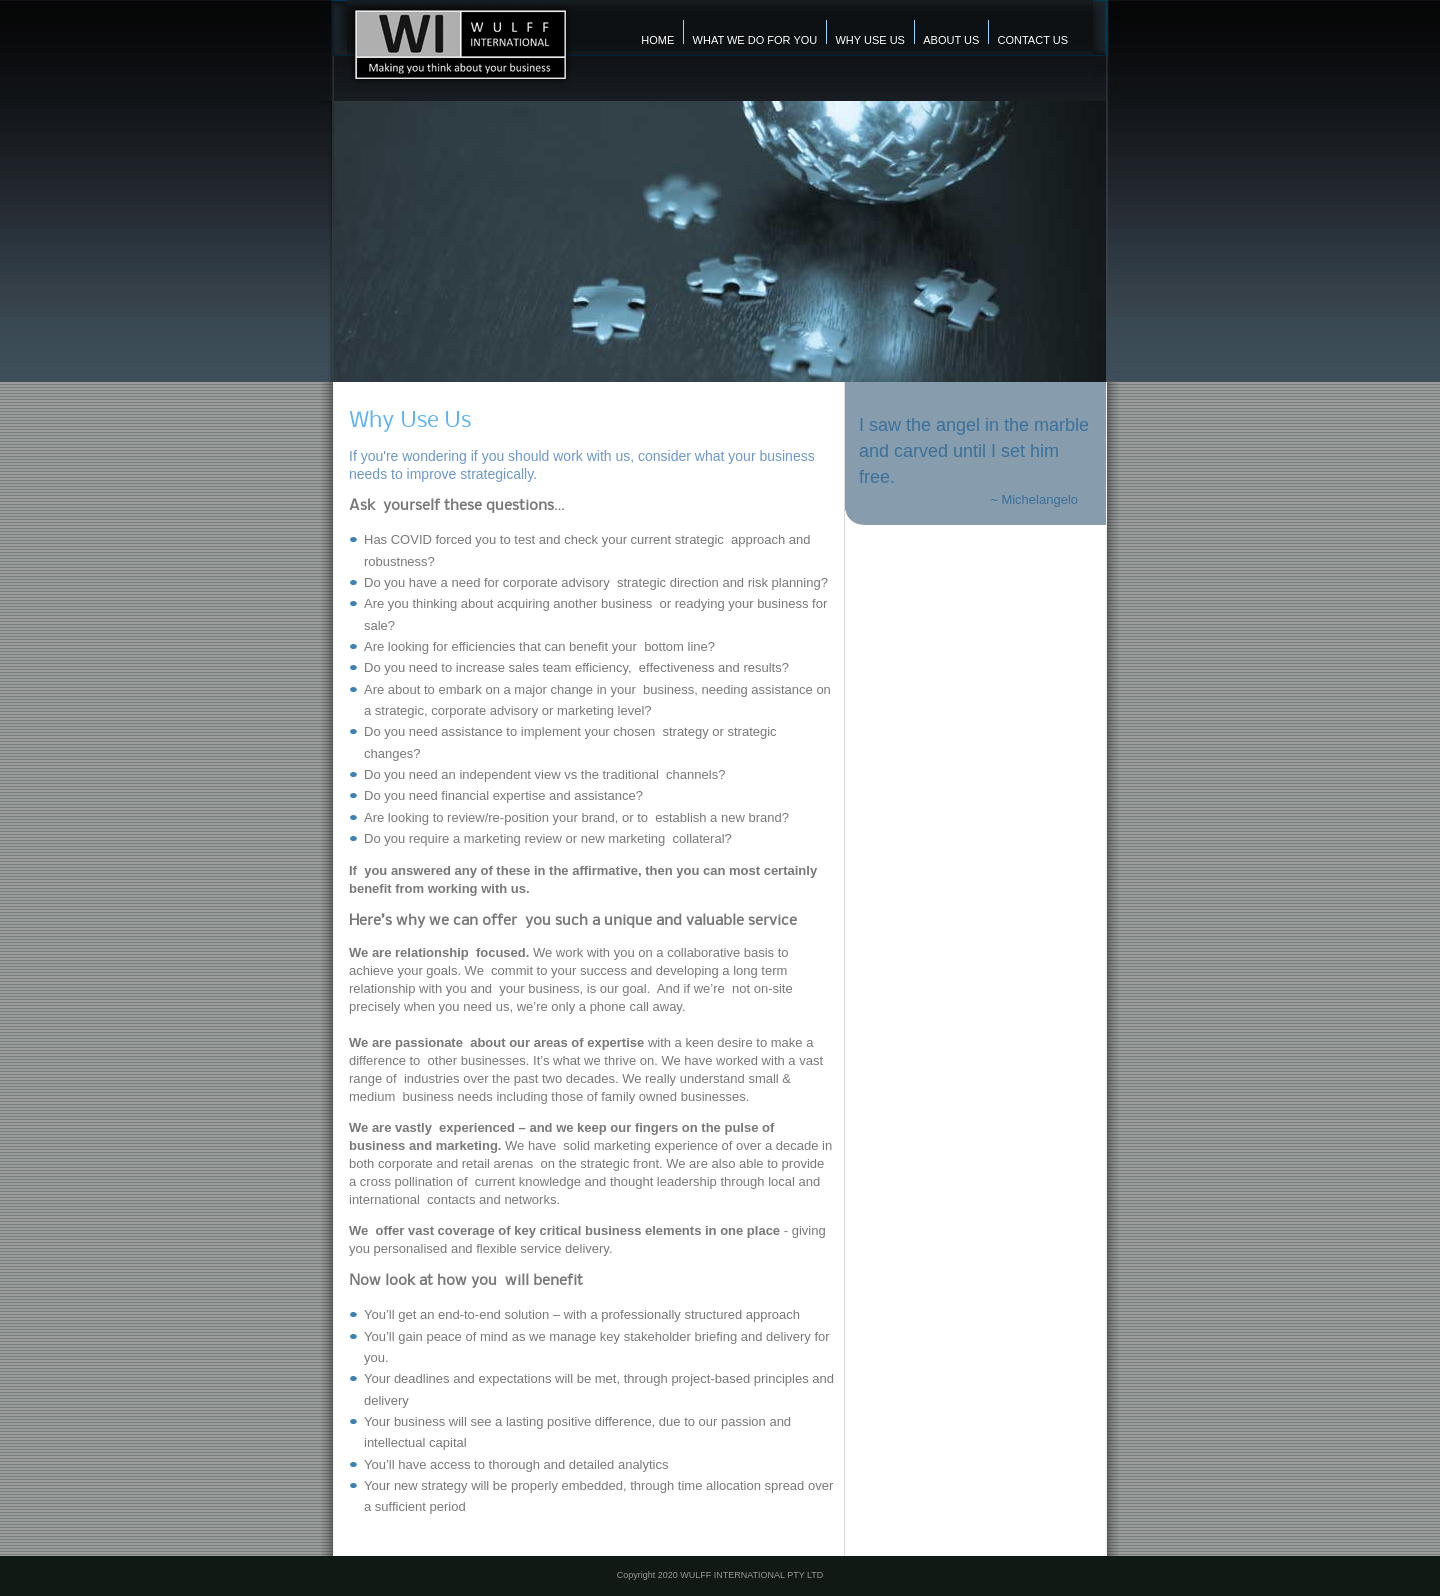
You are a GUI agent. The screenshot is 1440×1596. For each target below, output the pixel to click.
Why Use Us (869, 40)
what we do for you (755, 40)
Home (657, 40)
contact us (1033, 40)
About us (951, 40)
